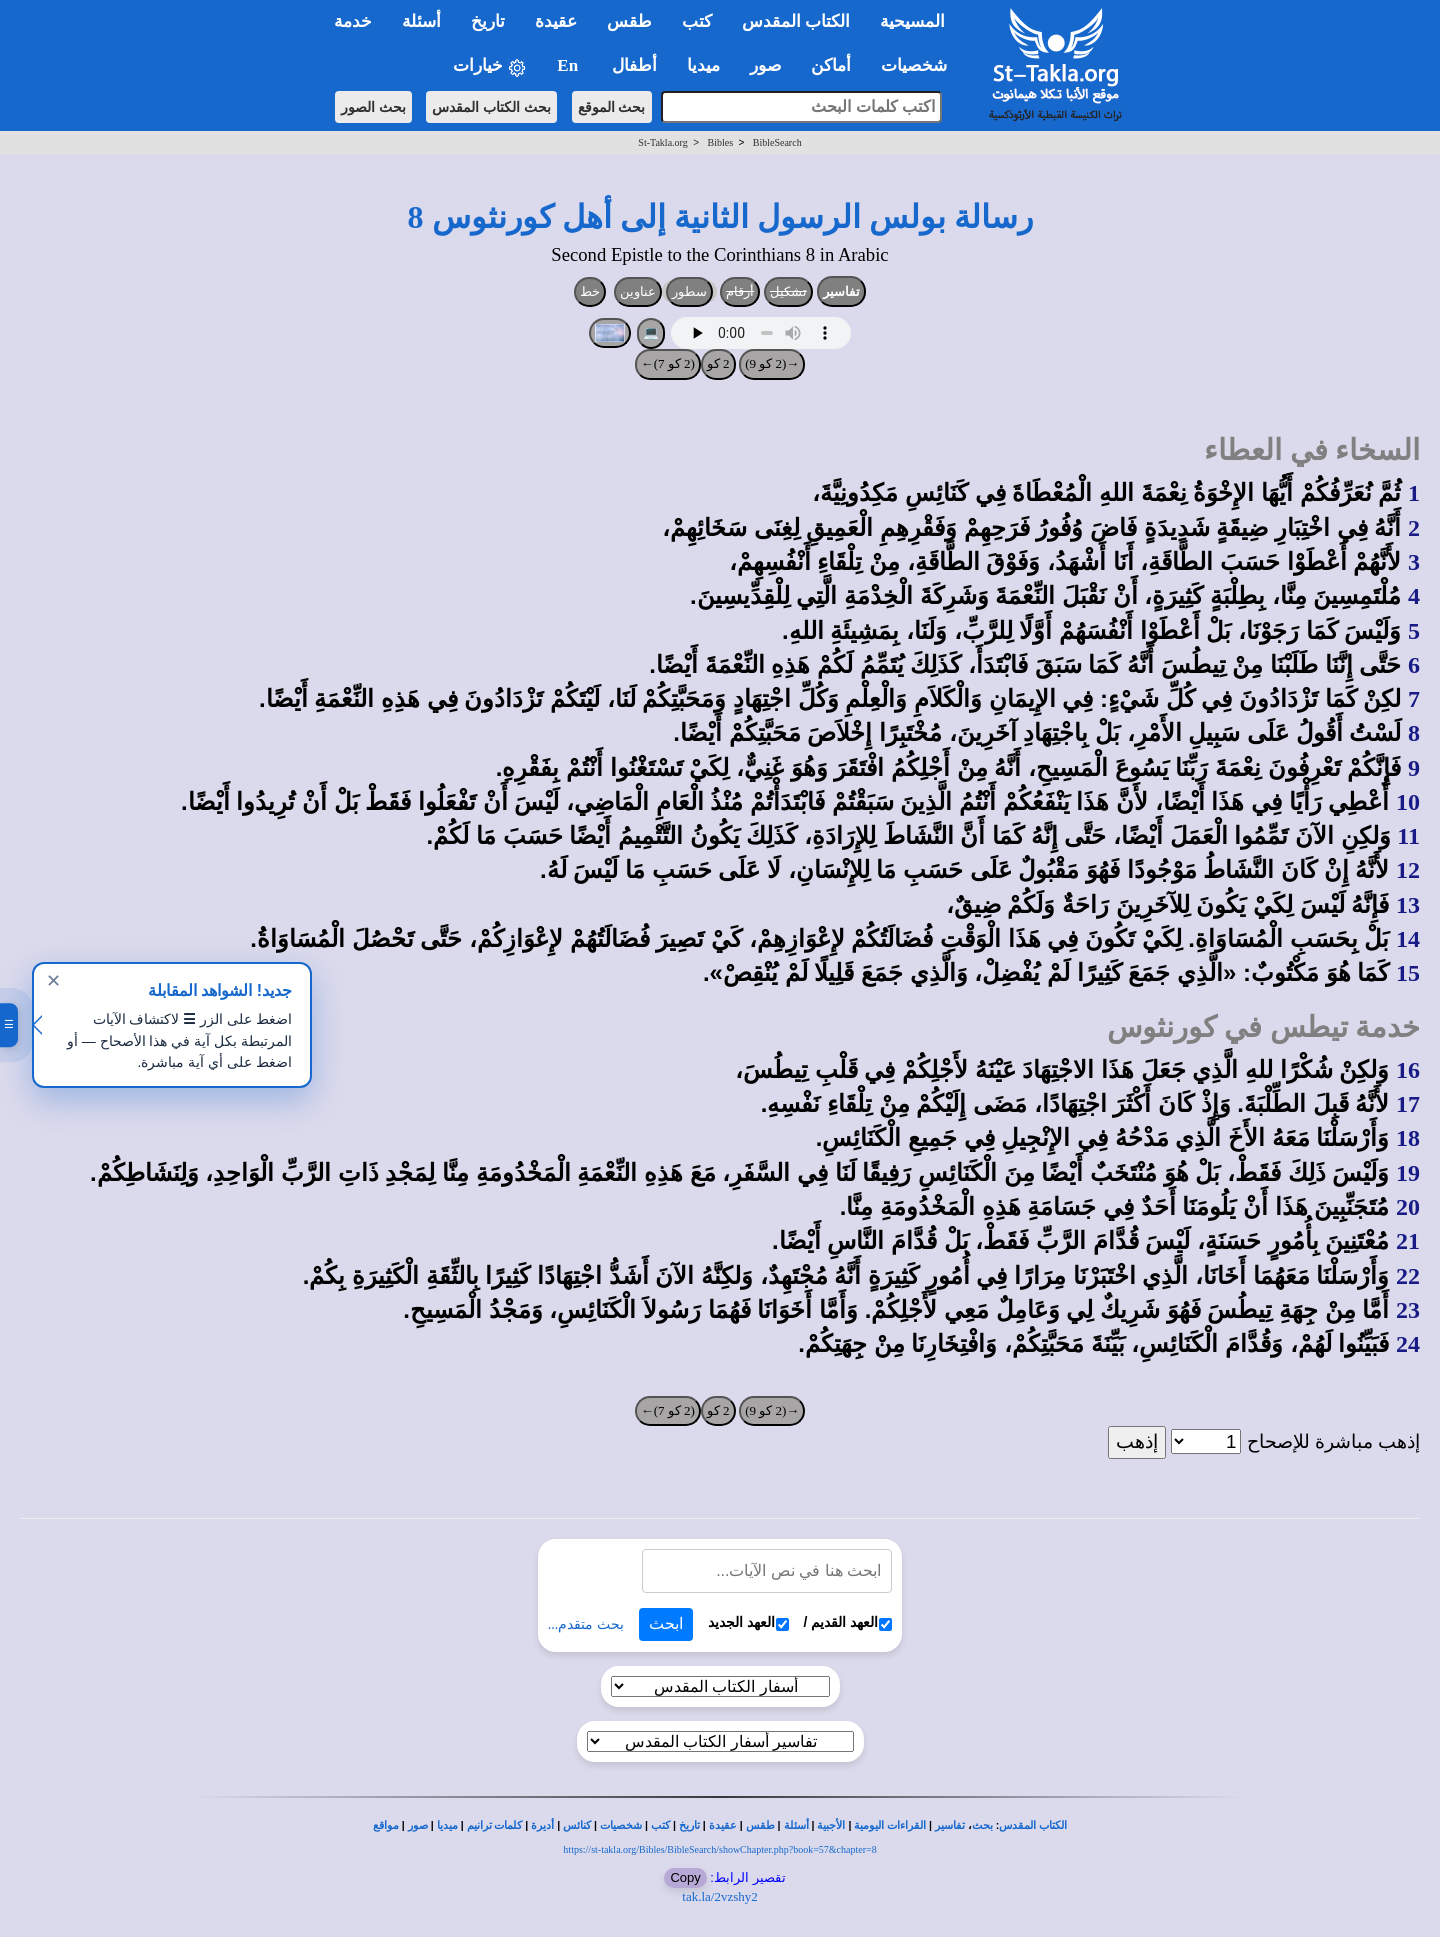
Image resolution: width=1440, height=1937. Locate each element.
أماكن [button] (831, 65)
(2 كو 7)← (668, 363)
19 (1408, 1173)
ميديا (447, 1825)
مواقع (386, 1825)
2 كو (718, 363)
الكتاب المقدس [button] (796, 21)
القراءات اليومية (890, 1825)
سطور (689, 291)
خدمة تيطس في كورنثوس (1263, 1027)
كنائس (577, 1825)
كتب (660, 1825)
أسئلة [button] (421, 21)
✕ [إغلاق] (53, 981)
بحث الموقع (612, 107)
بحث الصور (373, 107)
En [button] (569, 65)
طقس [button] (629, 21)
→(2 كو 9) (772, 363)
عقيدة (723, 1825)
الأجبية (831, 1825)
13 (1408, 905)
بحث (982, 1825)
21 (1408, 1241)
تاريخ (689, 1825)
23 (1408, 1310)
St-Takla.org (662, 142)
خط (590, 291)
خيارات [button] (490, 66)
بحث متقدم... (586, 1624)
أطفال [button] (634, 65)
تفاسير (841, 291)
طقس (760, 1825)
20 (1408, 1207)
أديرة (542, 1825)
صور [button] (765, 65)
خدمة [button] (353, 21)
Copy (685, 1877)
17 (1408, 1104)
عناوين (638, 291)
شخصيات (621, 1825)
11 (1408, 836)
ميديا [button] (703, 65)
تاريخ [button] (488, 21)
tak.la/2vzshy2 (719, 1896)
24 (1408, 1344)
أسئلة (796, 1825)
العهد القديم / (848, 1622)
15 (1408, 973)
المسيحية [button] (912, 21)
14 (1408, 939)
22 (1408, 1276)
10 (1408, 802)
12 (1408, 870)
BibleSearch (777, 142)
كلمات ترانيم (495, 1825)
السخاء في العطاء (1312, 450)
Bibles (720, 142)
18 (1408, 1138)
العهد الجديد (748, 1622)
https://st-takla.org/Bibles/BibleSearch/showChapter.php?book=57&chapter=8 (719, 1849)
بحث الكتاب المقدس (491, 107)
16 (1408, 1070)
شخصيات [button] (920, 65)
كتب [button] (697, 21)
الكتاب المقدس (1033, 1825)
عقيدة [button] (556, 21)
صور (418, 1825)
